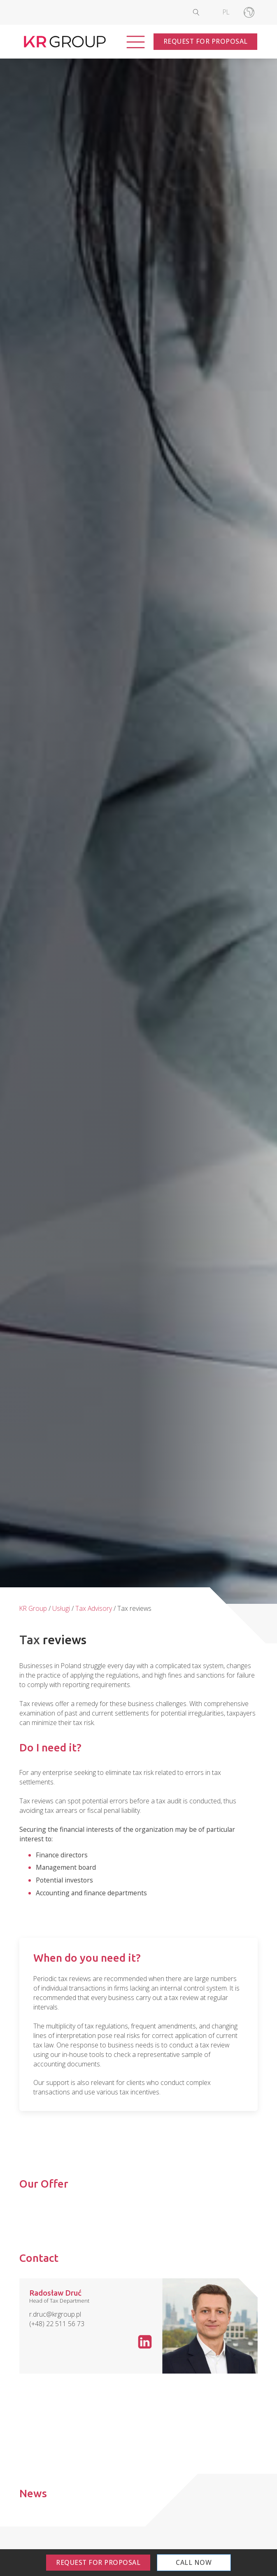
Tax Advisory (93, 1608)
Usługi (61, 1608)
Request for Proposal (205, 41)
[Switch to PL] (226, 12)
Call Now (194, 2562)
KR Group (33, 1608)
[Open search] (203, 12)
